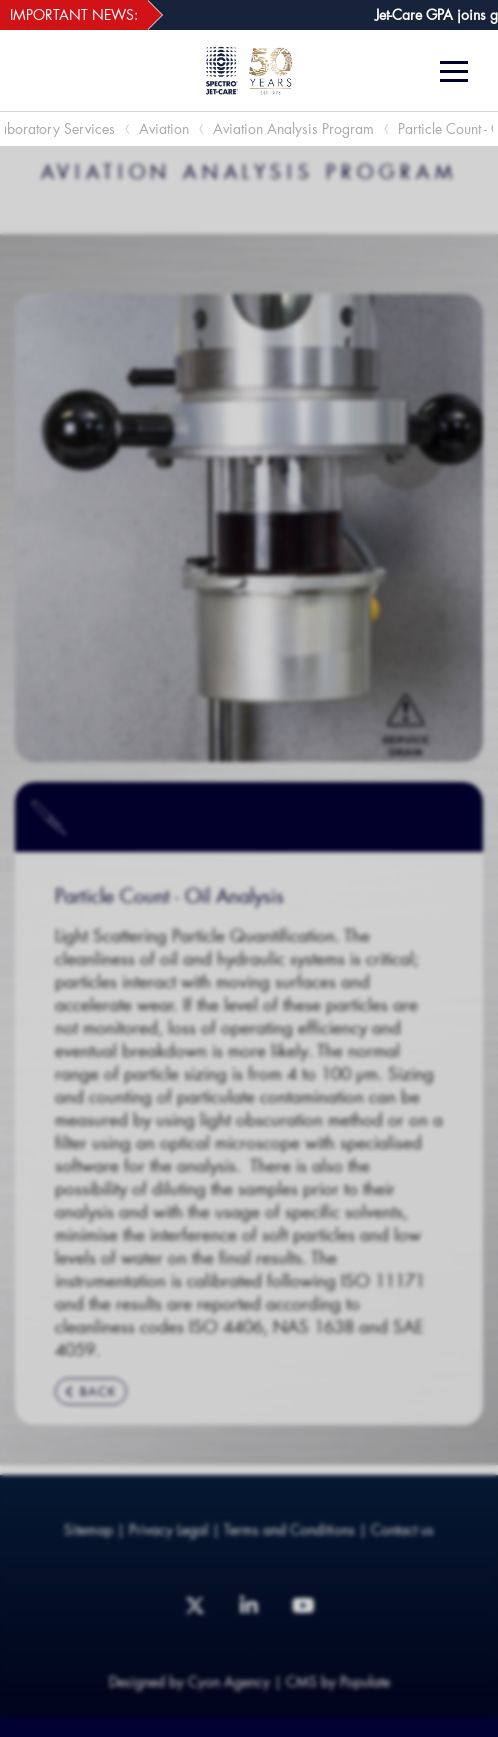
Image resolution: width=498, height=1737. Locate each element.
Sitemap (88, 1529)
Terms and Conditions (289, 1529)
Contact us (402, 1529)
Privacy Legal (168, 1529)
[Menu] (461, 71)
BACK (91, 1391)
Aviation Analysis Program (293, 128)
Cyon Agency (229, 1681)
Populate (365, 1681)
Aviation (164, 128)
